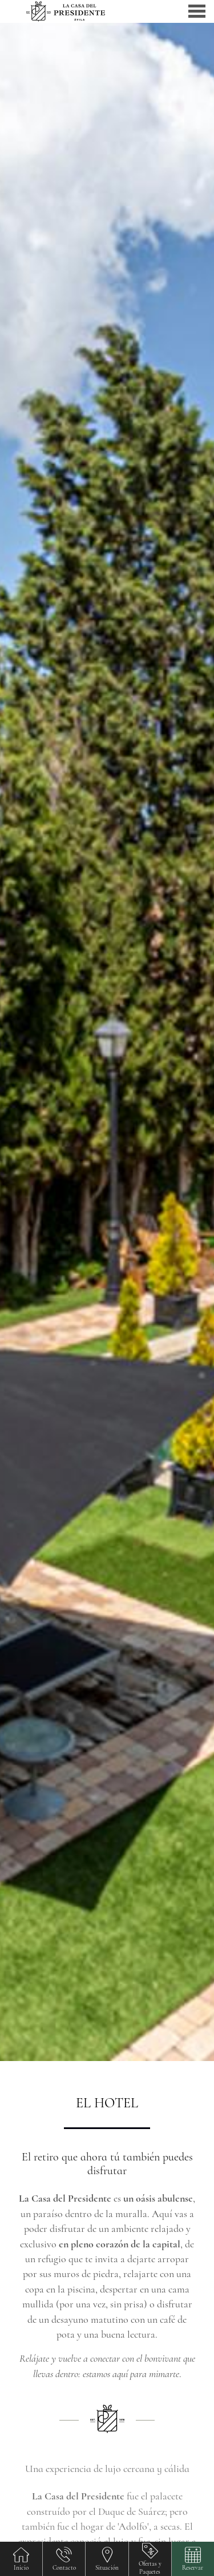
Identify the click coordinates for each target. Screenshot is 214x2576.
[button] (192, 2559)
